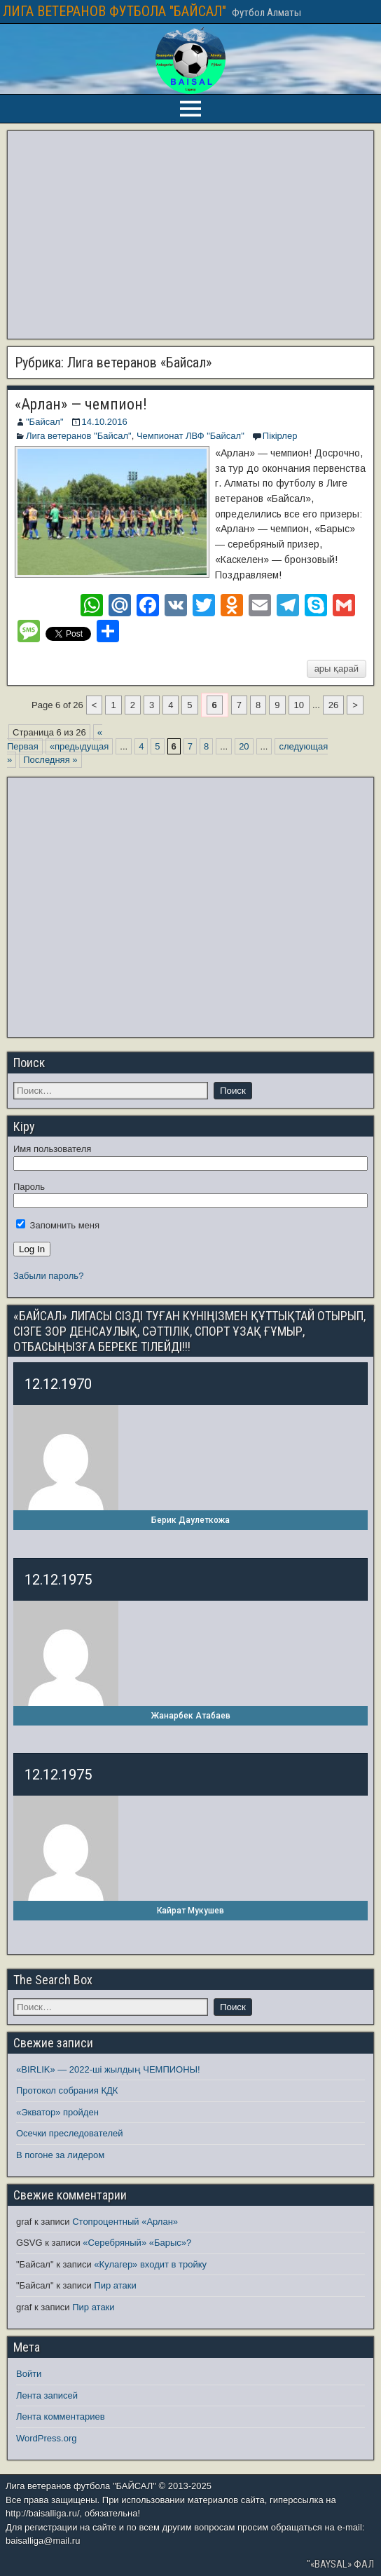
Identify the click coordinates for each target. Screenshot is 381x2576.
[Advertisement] (190, 235)
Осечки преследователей (69, 2133)
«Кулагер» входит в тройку (150, 2264)
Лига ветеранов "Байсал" (79, 436)
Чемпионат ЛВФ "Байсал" (190, 436)
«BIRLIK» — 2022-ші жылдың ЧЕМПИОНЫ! (108, 2069)
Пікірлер (280, 436)
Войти (28, 2373)
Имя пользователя (52, 1149)
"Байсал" (45, 421)
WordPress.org (46, 2438)
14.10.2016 (104, 421)
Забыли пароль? (48, 1275)
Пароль (29, 1186)
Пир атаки (115, 2285)
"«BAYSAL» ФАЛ (340, 2564)
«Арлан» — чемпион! (81, 404)
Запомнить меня (57, 1225)
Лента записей (47, 2395)
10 (299, 705)
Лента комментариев (60, 2416)
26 (333, 705)
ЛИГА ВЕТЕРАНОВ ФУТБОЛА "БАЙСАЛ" (114, 11)
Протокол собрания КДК (67, 2090)
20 (244, 746)
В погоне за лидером (60, 2155)
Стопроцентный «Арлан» (125, 2221)
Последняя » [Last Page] (50, 759)
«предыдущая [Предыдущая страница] (79, 746)
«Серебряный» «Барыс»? (137, 2242)
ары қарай (336, 668)
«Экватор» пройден (57, 2112)
